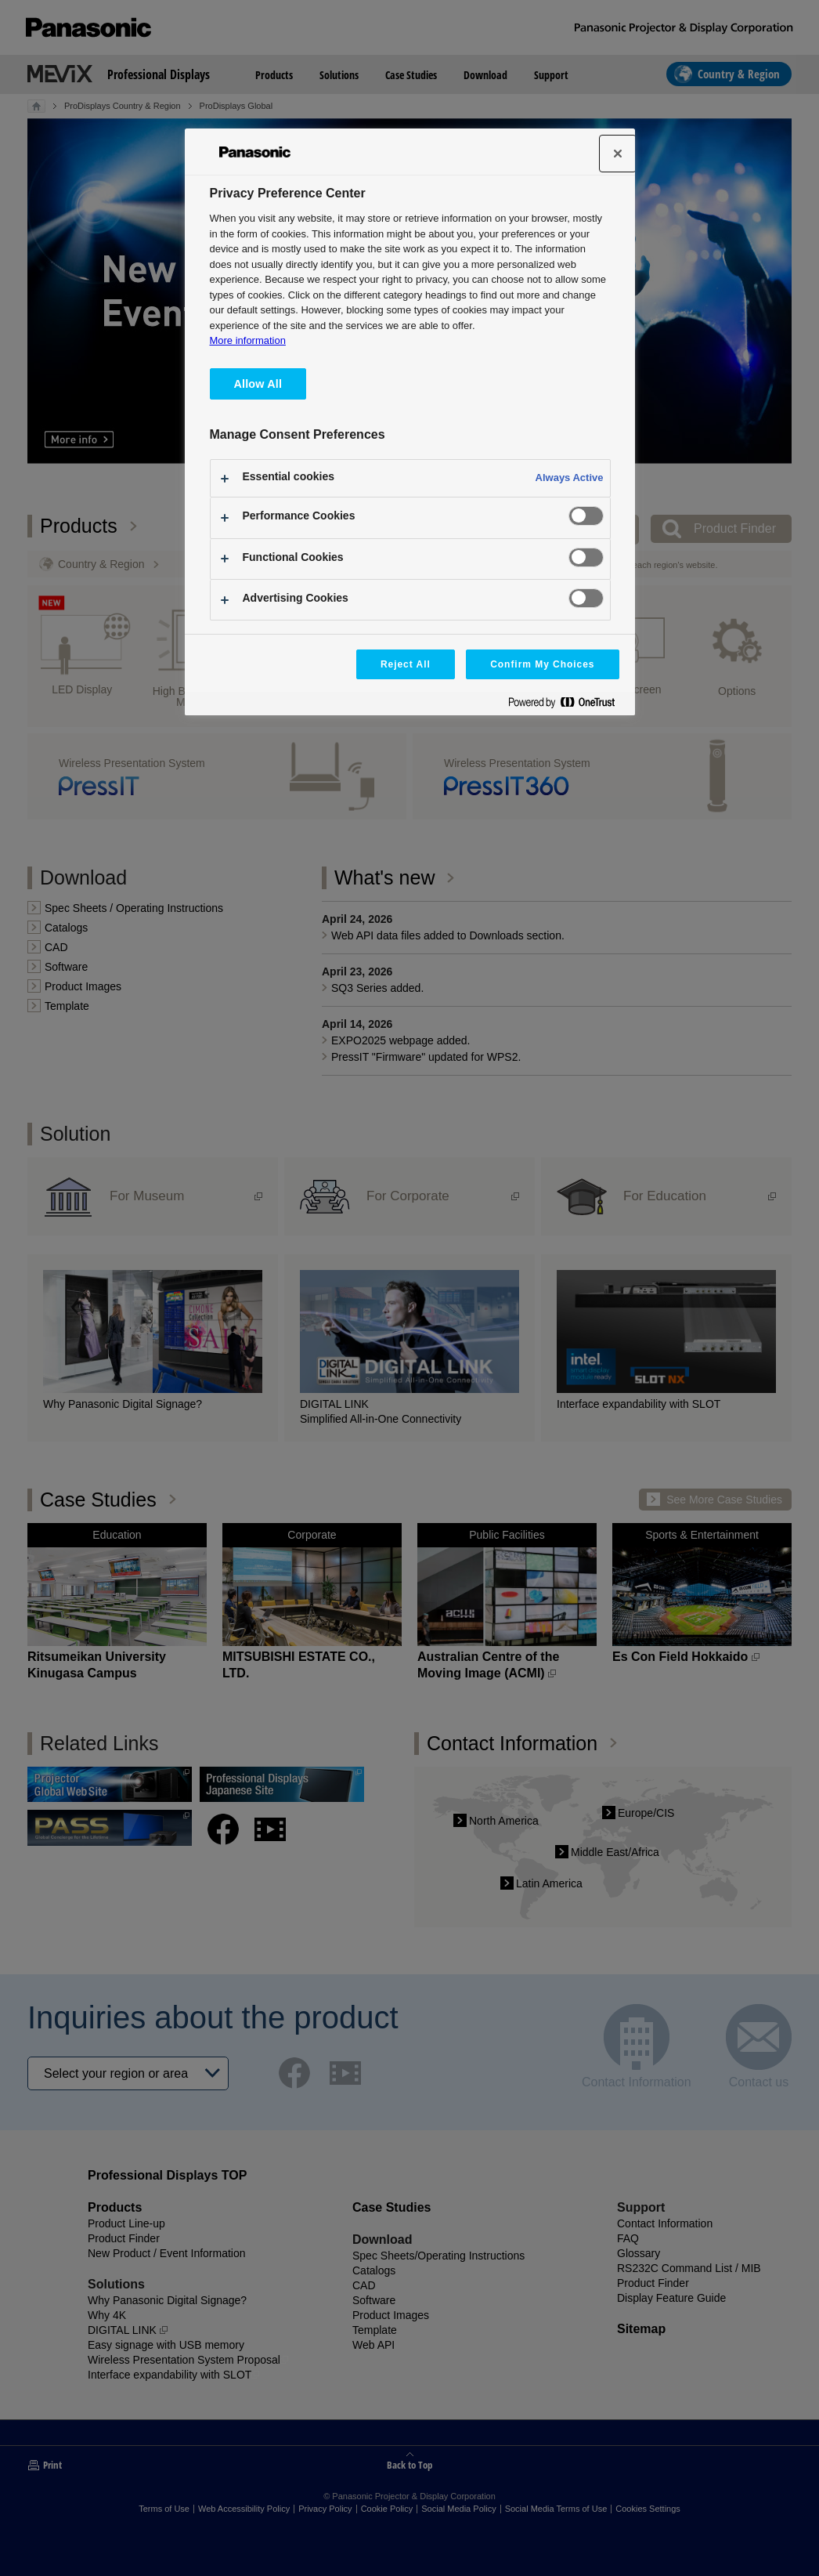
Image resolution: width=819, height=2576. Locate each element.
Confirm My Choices (542, 664)
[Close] (618, 153)
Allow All (258, 384)
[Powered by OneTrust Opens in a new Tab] (567, 705)
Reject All (406, 664)
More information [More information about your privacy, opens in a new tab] (248, 340)
